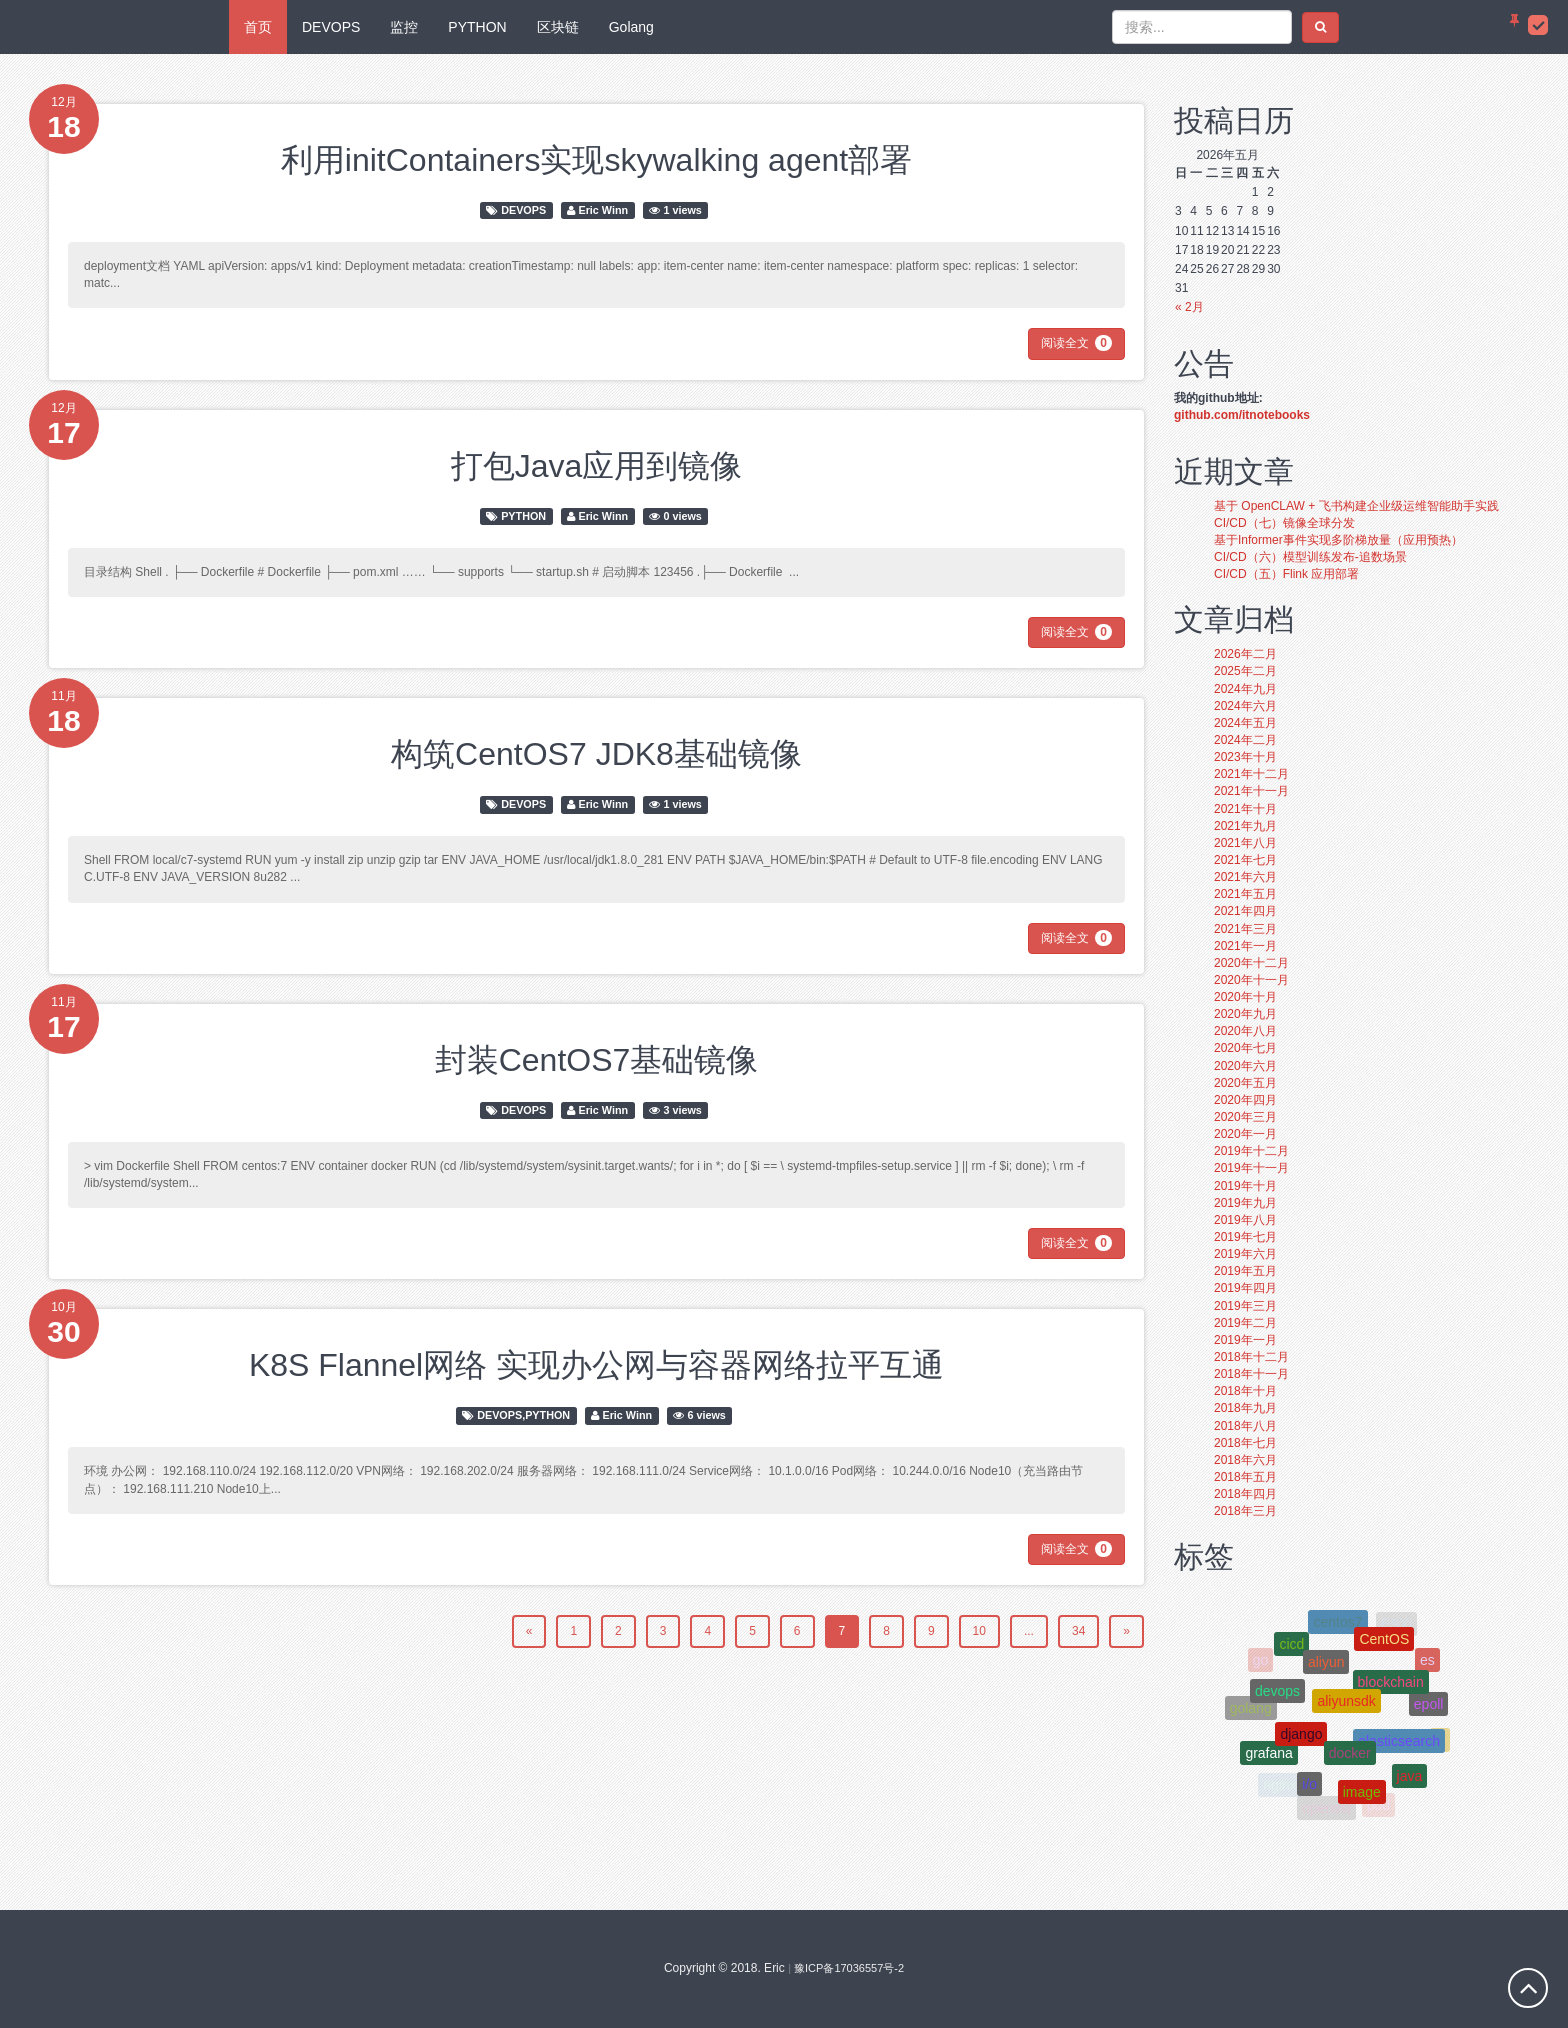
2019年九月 (1245, 1203)
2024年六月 (1245, 706)
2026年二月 (1245, 654)
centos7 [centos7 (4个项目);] (1337, 1625)
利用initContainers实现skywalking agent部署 (596, 160)
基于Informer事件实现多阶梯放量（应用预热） (1338, 540)
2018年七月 (1245, 1443)
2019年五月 (1245, 1271)
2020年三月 (1245, 1117)
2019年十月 (1245, 1186)
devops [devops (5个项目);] (1277, 1696)
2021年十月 (1245, 809)
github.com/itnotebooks (1242, 415)
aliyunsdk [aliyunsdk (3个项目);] (1346, 1709)
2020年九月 (1245, 1014)
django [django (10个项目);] (1301, 1740)
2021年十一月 (1251, 791)
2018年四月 (1245, 1494)
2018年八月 (1245, 1426)
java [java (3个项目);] (1410, 1779)
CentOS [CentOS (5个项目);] (1384, 1644)
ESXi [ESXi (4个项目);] (1396, 1625)
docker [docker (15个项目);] (1350, 1760)
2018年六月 (1245, 1460)
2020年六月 (1245, 1066)
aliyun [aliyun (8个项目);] (1326, 1668)
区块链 (558, 27)
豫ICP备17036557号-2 (849, 1968)
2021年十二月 (1251, 774)
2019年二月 (1245, 1323)
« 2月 (1189, 307)
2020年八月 (1245, 1031)
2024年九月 (1245, 689)
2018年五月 (1245, 1477)
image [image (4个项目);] (1362, 1796)
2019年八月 (1245, 1220)
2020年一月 (1245, 1134)
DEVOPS (331, 27)
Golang (631, 27)
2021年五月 (1245, 894)
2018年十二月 (1251, 1357)
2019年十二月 (1251, 1151)
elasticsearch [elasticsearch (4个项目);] (1399, 1747)
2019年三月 (1245, 1306)
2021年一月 (1245, 946)
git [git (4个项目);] (1347, 1610)
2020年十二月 (1251, 963)
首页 (258, 27)
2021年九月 (1245, 826)
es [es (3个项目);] (1427, 1662)
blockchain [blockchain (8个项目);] (1391, 1689)
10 (979, 1631)
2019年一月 (1245, 1340)
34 (1078, 1631)
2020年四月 (1245, 1100)
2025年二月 (1245, 671)
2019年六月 (1245, 1254)
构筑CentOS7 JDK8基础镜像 (596, 754)
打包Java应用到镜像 (597, 466)
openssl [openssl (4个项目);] (1326, 1808)
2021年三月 (1245, 929)
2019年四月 (1245, 1288)
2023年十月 (1245, 757)
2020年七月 (1245, 1048)
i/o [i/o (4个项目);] (1309, 1788)
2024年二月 (1245, 740)
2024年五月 (1245, 723)
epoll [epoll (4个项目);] (1429, 1709)
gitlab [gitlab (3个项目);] (1296, 1624)
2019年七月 (1245, 1237)
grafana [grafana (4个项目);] (1268, 1757)
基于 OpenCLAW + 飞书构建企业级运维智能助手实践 (1356, 506)
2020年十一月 (1251, 980)
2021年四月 (1245, 911)
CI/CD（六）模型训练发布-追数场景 (1310, 557)
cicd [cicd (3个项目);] (1291, 1649)
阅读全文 (1076, 343)
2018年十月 (1245, 1391)
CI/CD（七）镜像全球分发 (1284, 523)
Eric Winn (603, 210)
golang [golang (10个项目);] (1251, 1710)
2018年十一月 (1251, 1374)
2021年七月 (1245, 860)
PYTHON (477, 27)
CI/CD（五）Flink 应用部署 (1286, 574)
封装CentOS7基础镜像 (597, 1060)
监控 (404, 27)
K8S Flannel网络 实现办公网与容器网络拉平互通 (596, 1365)
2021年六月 (1245, 877)
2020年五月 (1245, 1083)
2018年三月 (1245, 1511)
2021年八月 (1245, 843)
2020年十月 (1245, 997)
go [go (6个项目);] (1261, 1661)
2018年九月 (1245, 1408)
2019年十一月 (1251, 1168)
